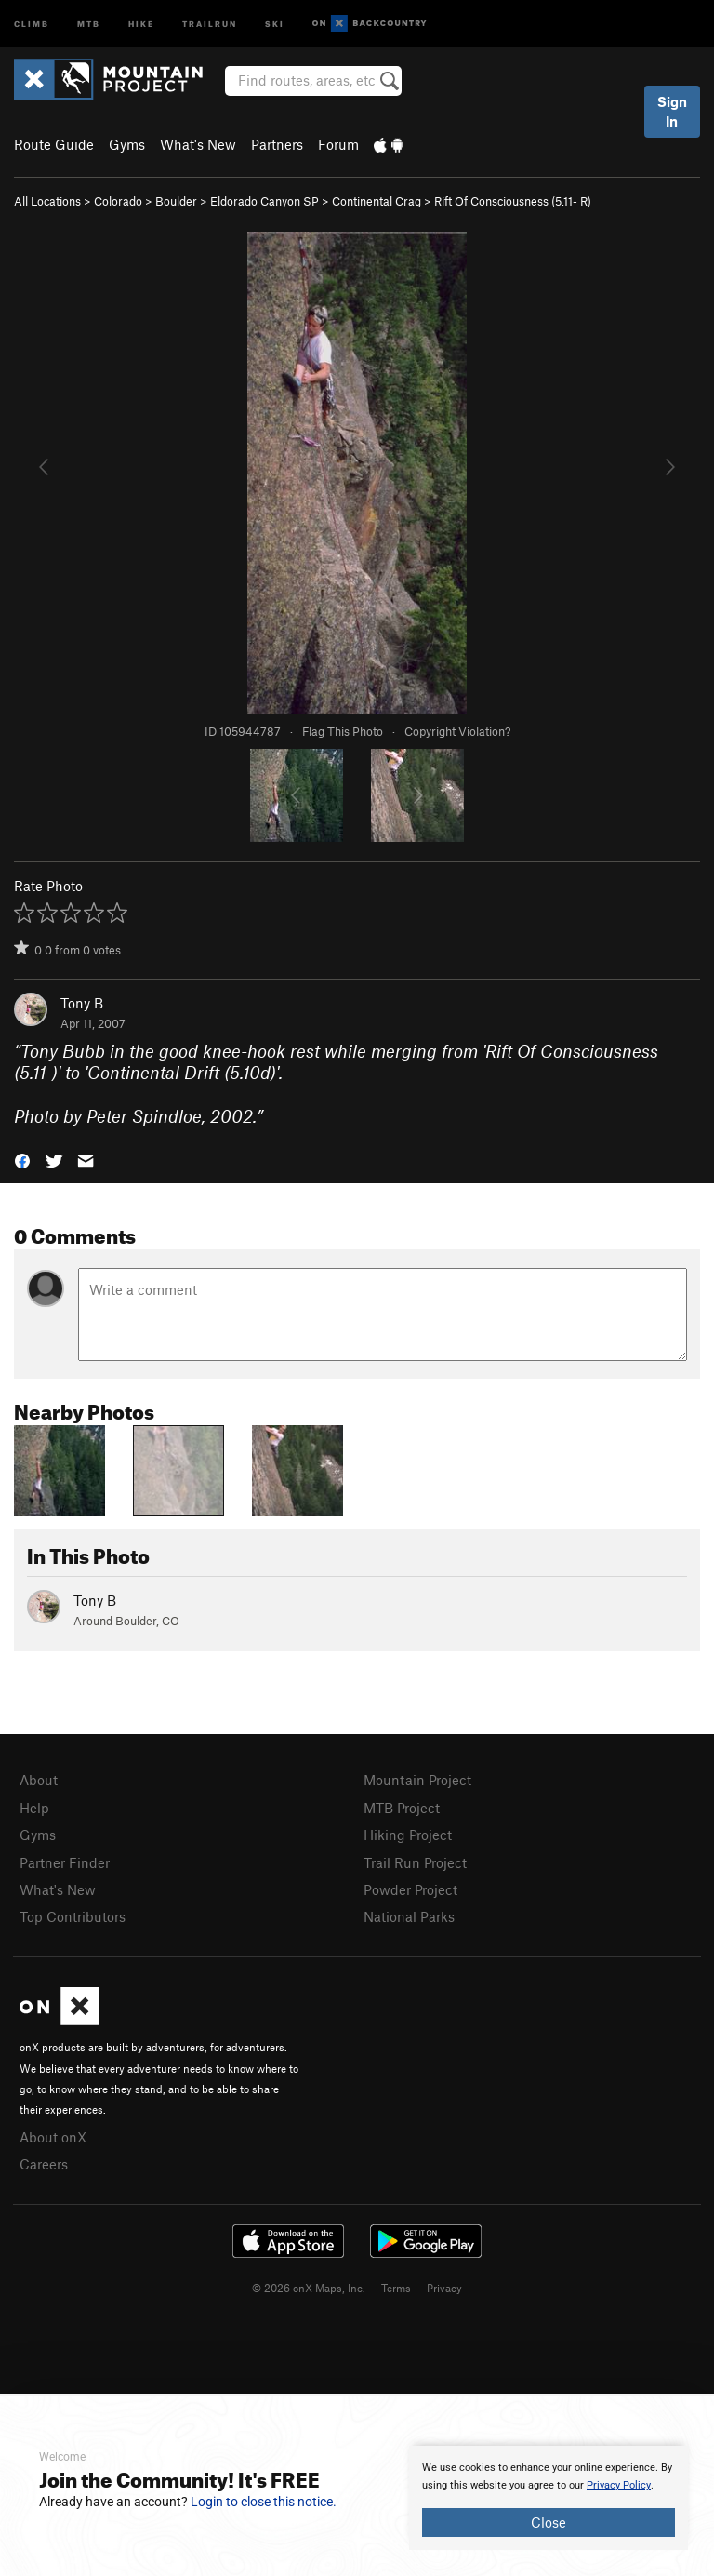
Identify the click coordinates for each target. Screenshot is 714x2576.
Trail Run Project (415, 1862)
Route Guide (54, 144)
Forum (338, 144)
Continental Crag (376, 201)
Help (34, 1807)
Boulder (176, 201)
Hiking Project (408, 1834)
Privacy (444, 2287)
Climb (31, 23)
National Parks (409, 1916)
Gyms (127, 144)
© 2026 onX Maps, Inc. (308, 2287)
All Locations (47, 201)
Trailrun (209, 23)
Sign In (672, 111)
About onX (53, 2137)
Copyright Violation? (457, 731)
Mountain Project (417, 1779)
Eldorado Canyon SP (264, 201)
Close (548, 2522)
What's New (198, 144)
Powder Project (410, 1889)
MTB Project (402, 1807)
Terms (396, 2287)
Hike (141, 23)
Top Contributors (73, 1916)
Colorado (118, 201)
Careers (44, 2164)
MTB (88, 23)
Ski (274, 23)
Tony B (81, 1002)
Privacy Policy (619, 2485)
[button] (22, 1159)
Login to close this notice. (264, 2501)
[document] (548, 2498)
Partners (277, 144)
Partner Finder (65, 1862)
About (39, 1779)
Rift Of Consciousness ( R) (512, 201)
